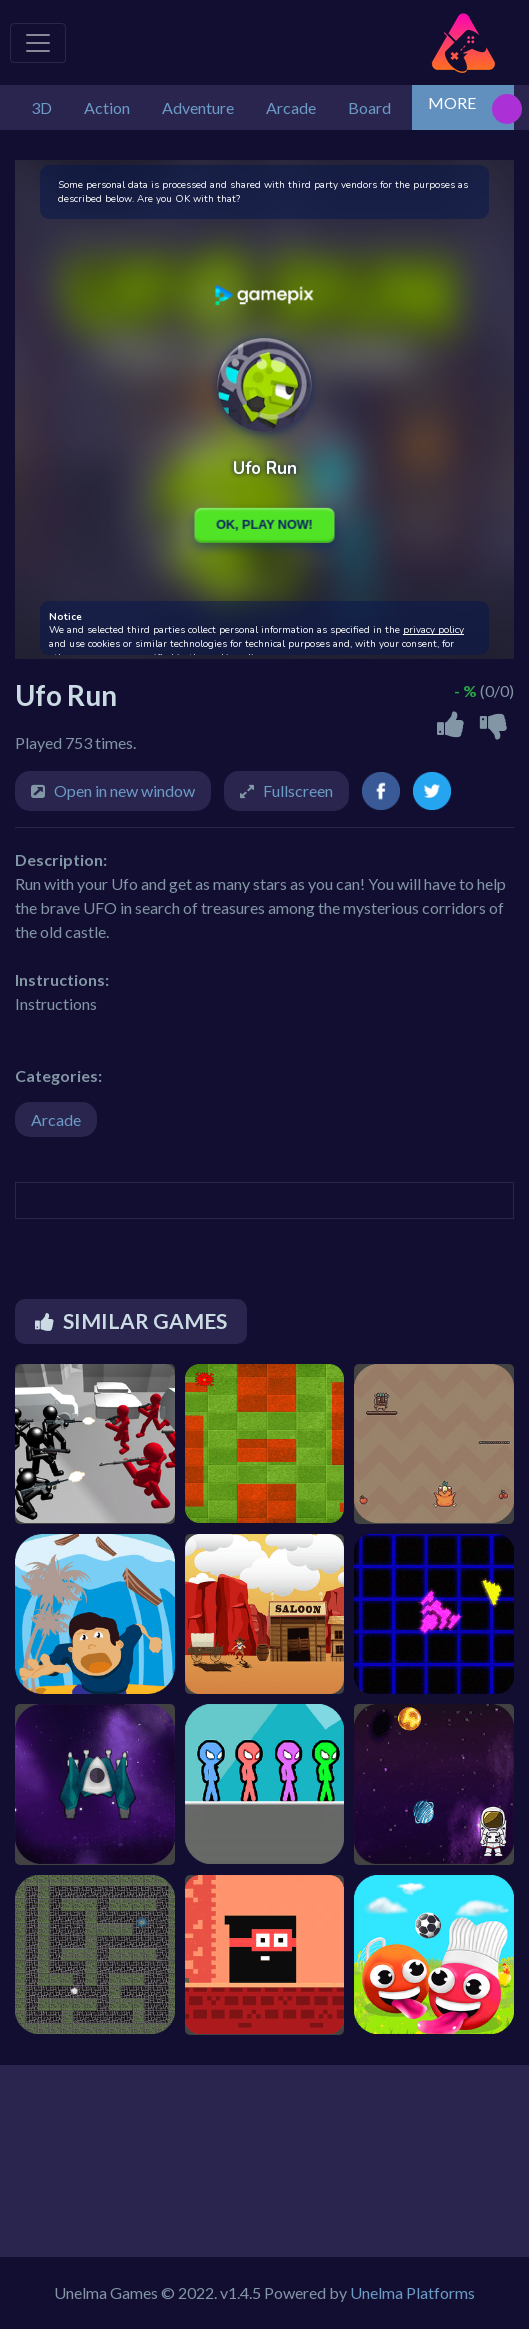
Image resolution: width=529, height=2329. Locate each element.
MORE (452, 102)
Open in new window (124, 790)
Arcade (56, 1119)
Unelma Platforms (412, 2292)
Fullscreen (298, 790)
